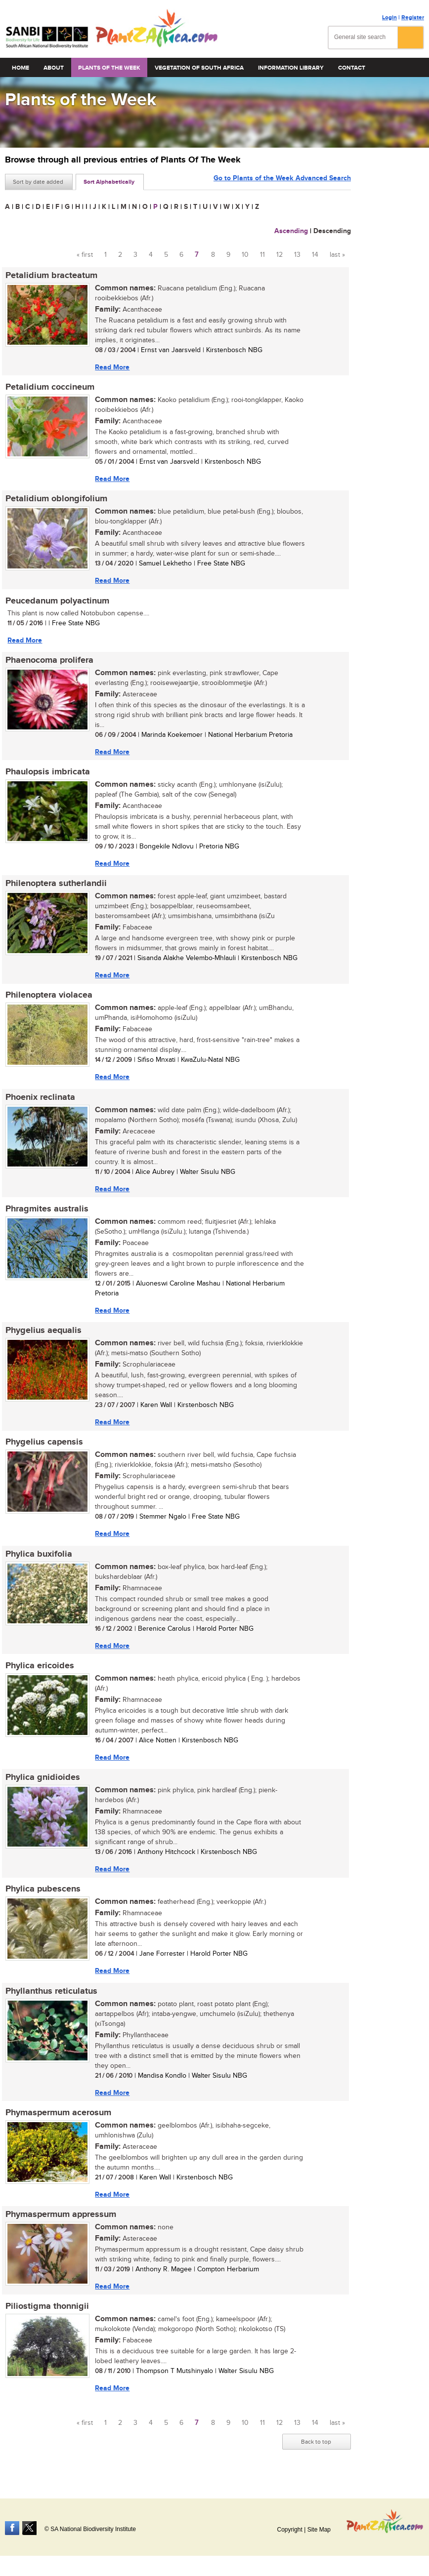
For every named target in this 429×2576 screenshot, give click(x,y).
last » (337, 254)
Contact (351, 68)
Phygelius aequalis (43, 1334)
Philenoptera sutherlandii (55, 886)
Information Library (291, 68)
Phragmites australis (46, 1212)
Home (20, 68)
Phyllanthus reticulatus (51, 1997)
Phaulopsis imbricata (47, 773)
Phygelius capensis (44, 1446)
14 (315, 254)
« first (85, 254)
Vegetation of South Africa (199, 68)
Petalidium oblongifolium (56, 499)
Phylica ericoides (39, 1670)
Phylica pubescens (42, 1895)
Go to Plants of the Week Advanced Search (282, 181)
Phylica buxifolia (38, 1558)
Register (412, 17)
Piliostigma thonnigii (46, 2313)
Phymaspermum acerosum (58, 2119)
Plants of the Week (109, 68)
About (53, 68)
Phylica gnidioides (42, 1782)
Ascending (291, 231)
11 (262, 254)
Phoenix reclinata (40, 1100)
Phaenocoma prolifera (49, 661)
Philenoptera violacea (48, 998)
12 (279, 254)
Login (389, 17)
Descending (332, 231)
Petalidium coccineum (49, 387)
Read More (111, 367)
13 (297, 254)
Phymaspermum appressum (60, 2221)
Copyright (289, 2529)
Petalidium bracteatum (51, 275)
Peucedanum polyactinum (57, 602)
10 (245, 254)
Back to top (316, 2449)
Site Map (319, 2529)
